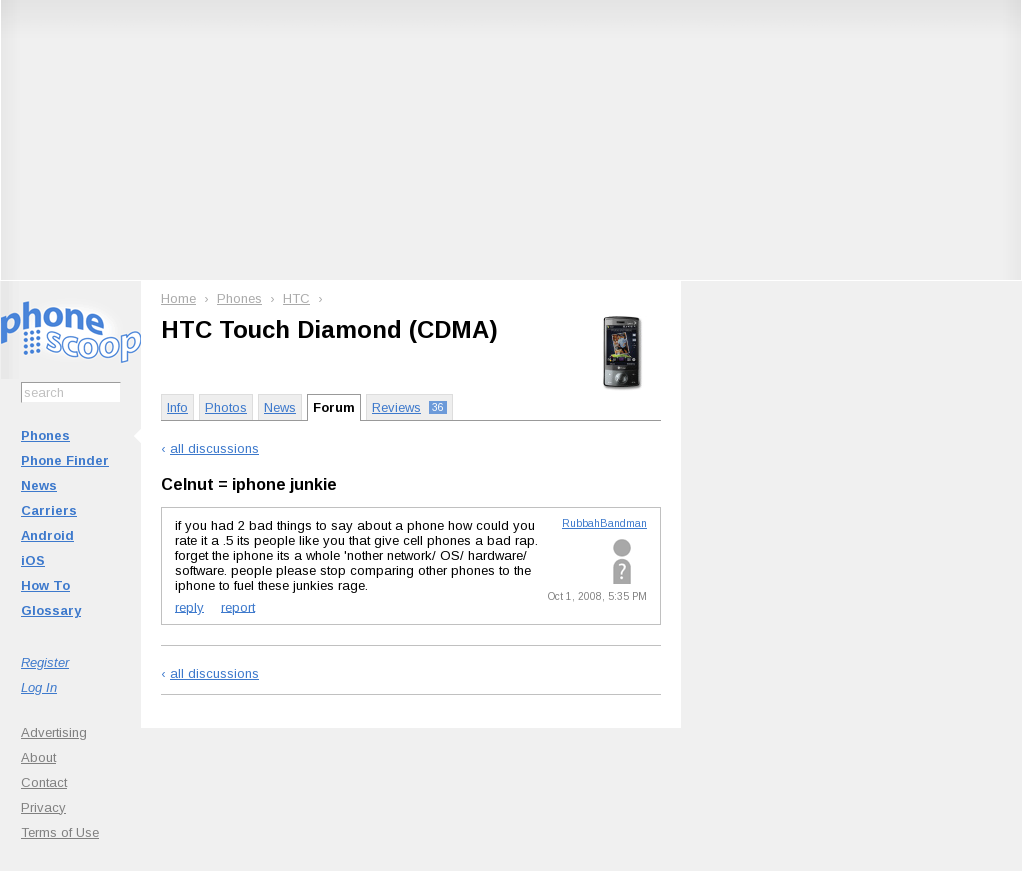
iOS (33, 560)
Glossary (51, 610)
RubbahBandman (604, 523)
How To (45, 585)
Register (45, 662)
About (38, 757)
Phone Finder (65, 460)
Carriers (49, 510)
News (39, 485)
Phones (45, 435)
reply (189, 606)
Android (47, 535)
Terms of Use (60, 832)
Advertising (54, 732)
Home (178, 298)
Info (177, 407)
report (238, 606)
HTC (296, 298)
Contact (44, 782)
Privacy (43, 807)
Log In (39, 687)
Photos (226, 407)
